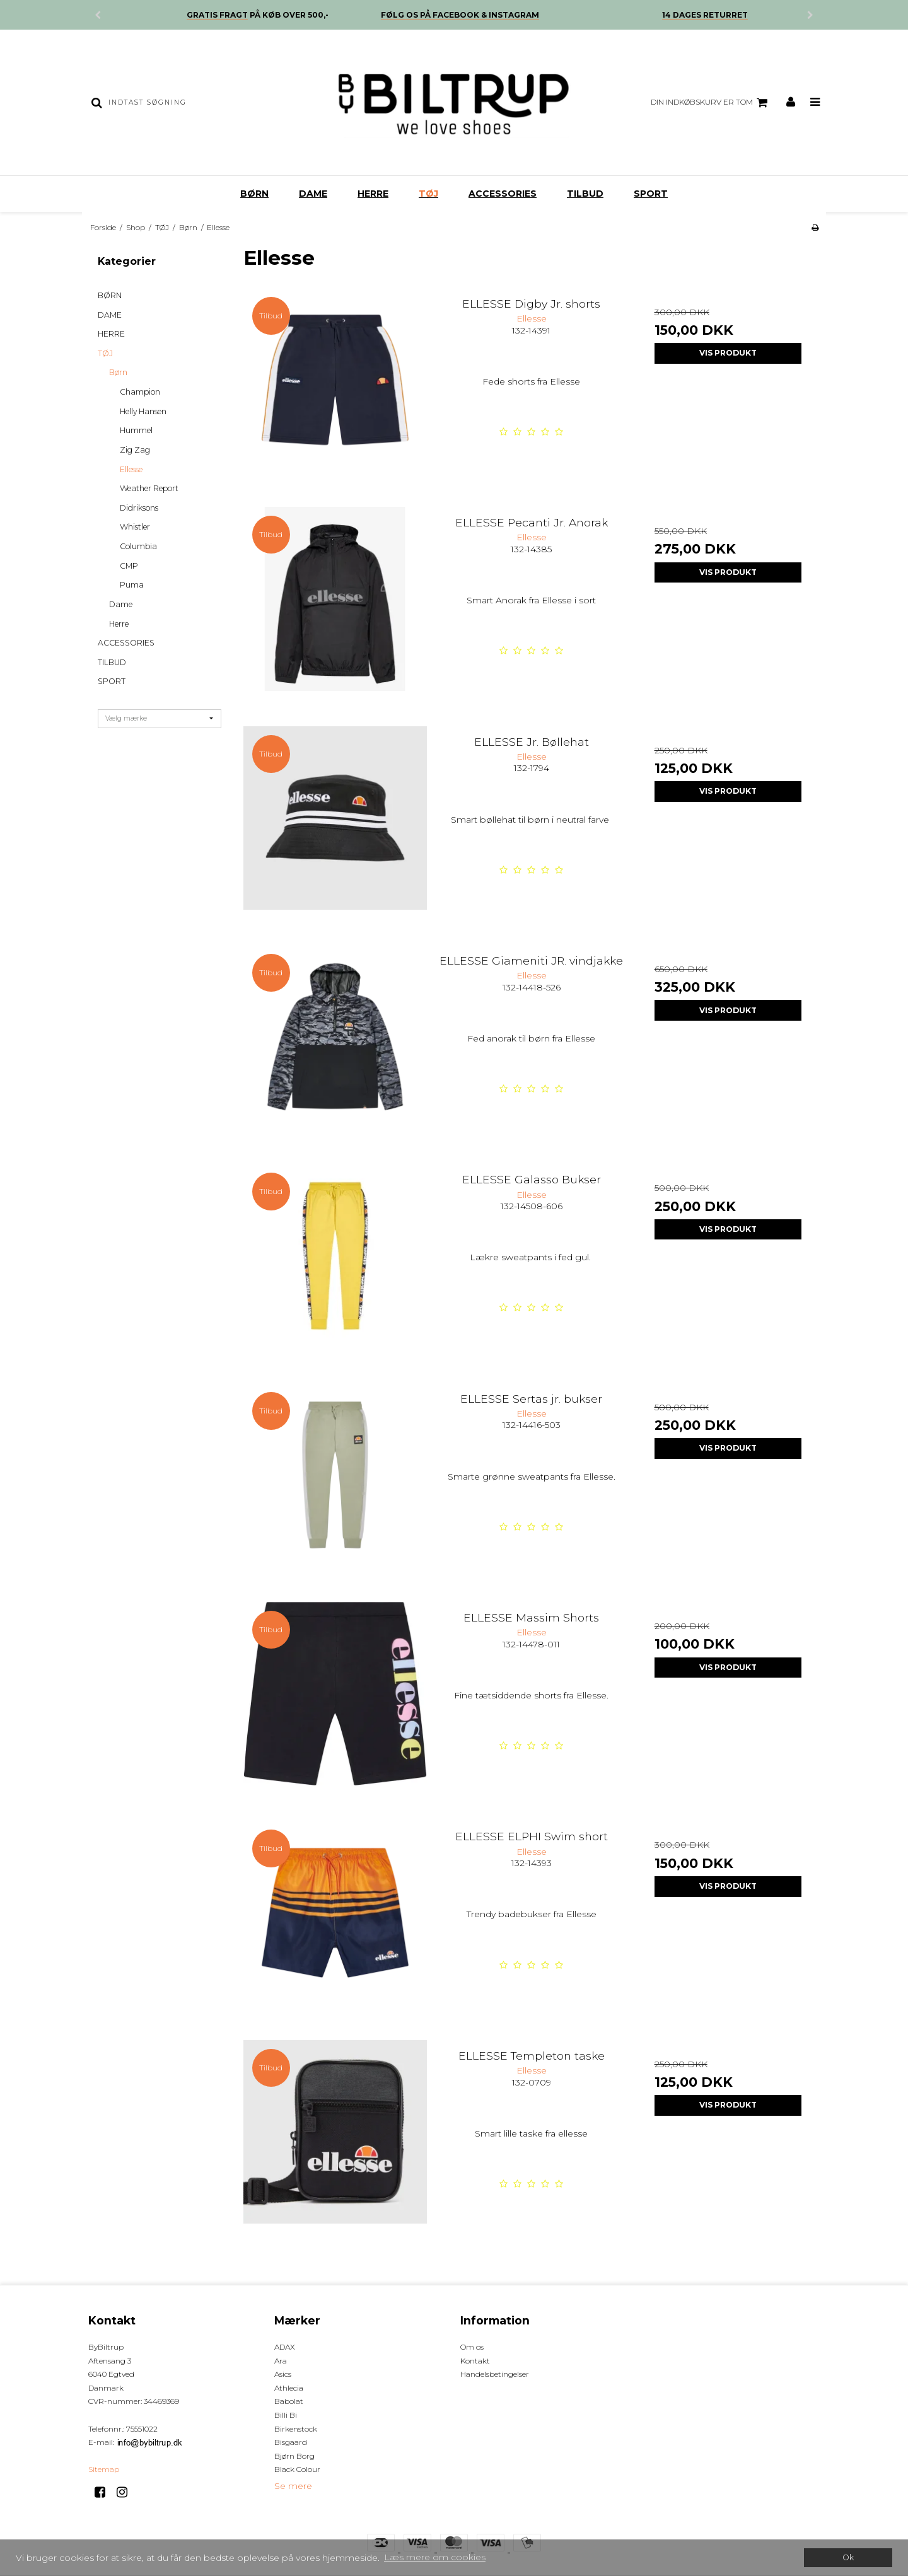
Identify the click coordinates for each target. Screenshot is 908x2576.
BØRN (254, 193)
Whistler (135, 526)
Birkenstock (295, 2429)
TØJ (428, 193)
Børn (118, 372)
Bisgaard (290, 2442)
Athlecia (288, 2388)
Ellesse (131, 469)
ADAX (284, 2347)
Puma (132, 584)
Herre (119, 624)
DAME (313, 193)
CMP (129, 566)
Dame (120, 604)
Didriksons (139, 508)
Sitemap (103, 2469)
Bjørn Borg (294, 2456)
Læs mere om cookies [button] (435, 2557)
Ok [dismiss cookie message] (848, 2557)
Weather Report (149, 488)
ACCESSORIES (503, 193)
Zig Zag (135, 450)
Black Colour (297, 2469)
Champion (140, 392)
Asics (282, 2374)
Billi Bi (285, 2415)
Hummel (136, 430)
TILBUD (585, 193)
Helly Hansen (143, 411)
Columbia (138, 546)
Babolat (288, 2401)
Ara (280, 2360)
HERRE (373, 193)
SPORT (651, 193)
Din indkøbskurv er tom (711, 102)
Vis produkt (728, 352)
